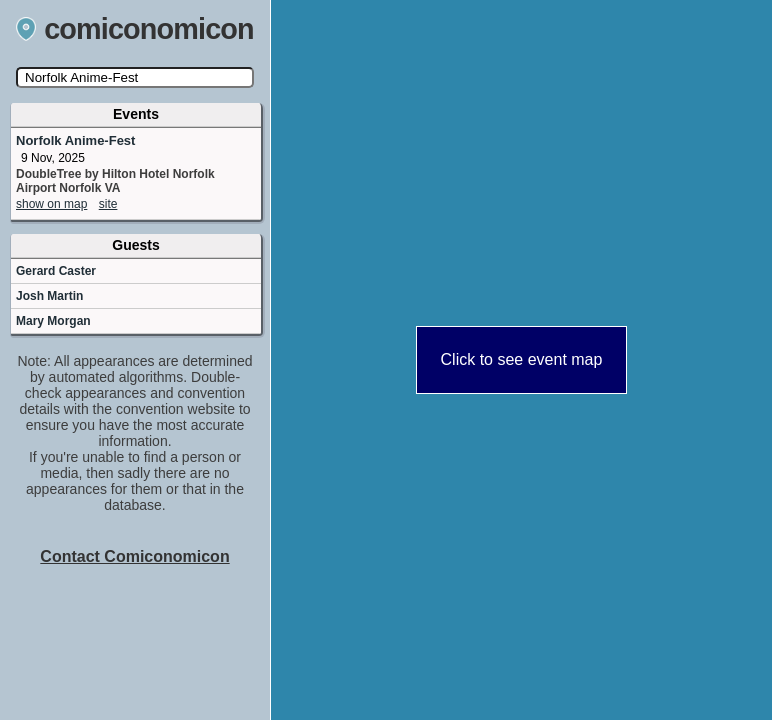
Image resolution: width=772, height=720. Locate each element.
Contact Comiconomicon (134, 556)
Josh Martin (49, 296)
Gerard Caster (56, 271)
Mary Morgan (53, 321)
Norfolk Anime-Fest (75, 140)
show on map (51, 204)
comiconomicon (135, 29)
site (108, 204)
